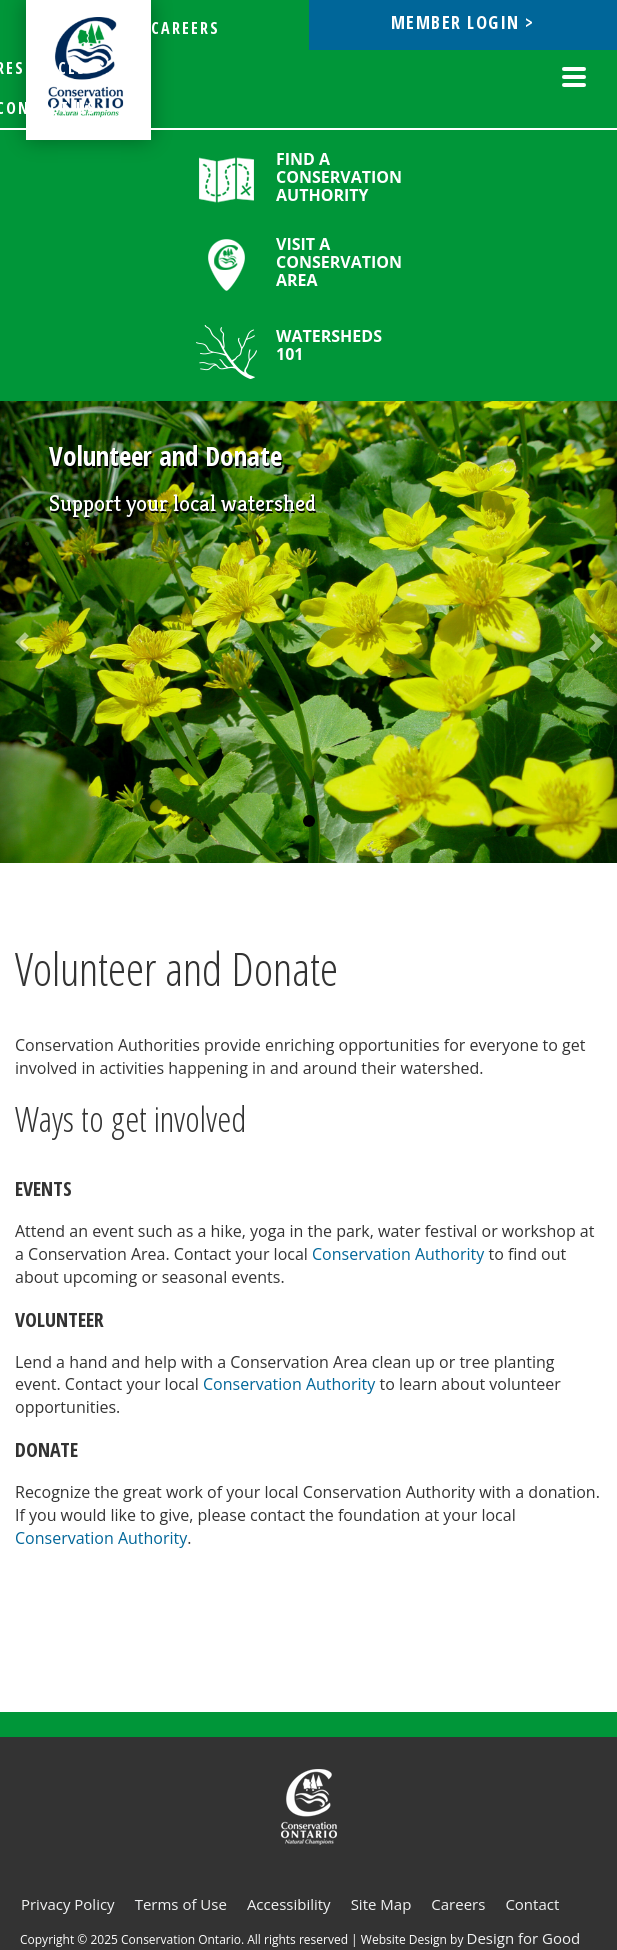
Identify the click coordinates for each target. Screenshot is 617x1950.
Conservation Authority (398, 1254)
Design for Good (524, 1938)
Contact (532, 1904)
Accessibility (289, 1904)
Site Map (381, 1904)
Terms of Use (181, 1904)
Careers (458, 1904)
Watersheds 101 (329, 345)
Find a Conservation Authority (339, 177)
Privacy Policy (68, 1904)
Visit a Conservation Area (339, 262)
